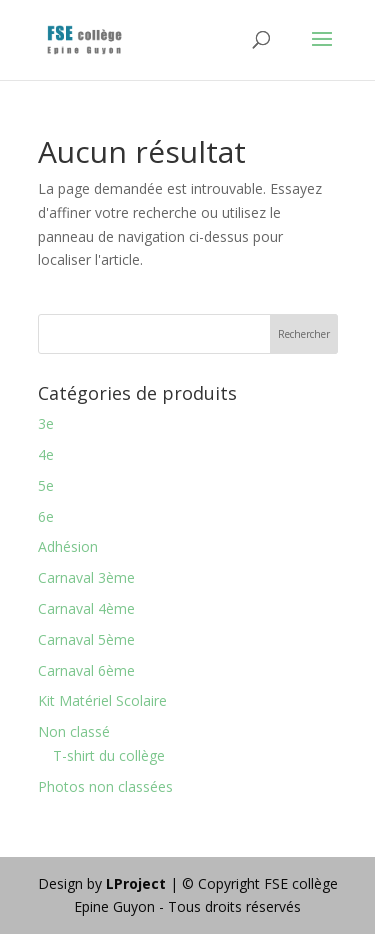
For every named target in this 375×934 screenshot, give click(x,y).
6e (46, 516)
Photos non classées (105, 786)
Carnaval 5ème (86, 639)
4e (46, 454)
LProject (138, 883)
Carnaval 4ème (86, 608)
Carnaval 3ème (86, 577)
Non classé (74, 731)
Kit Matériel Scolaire (102, 700)
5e (46, 485)
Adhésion (68, 546)
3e (46, 423)
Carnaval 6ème (86, 670)
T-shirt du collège (109, 755)
